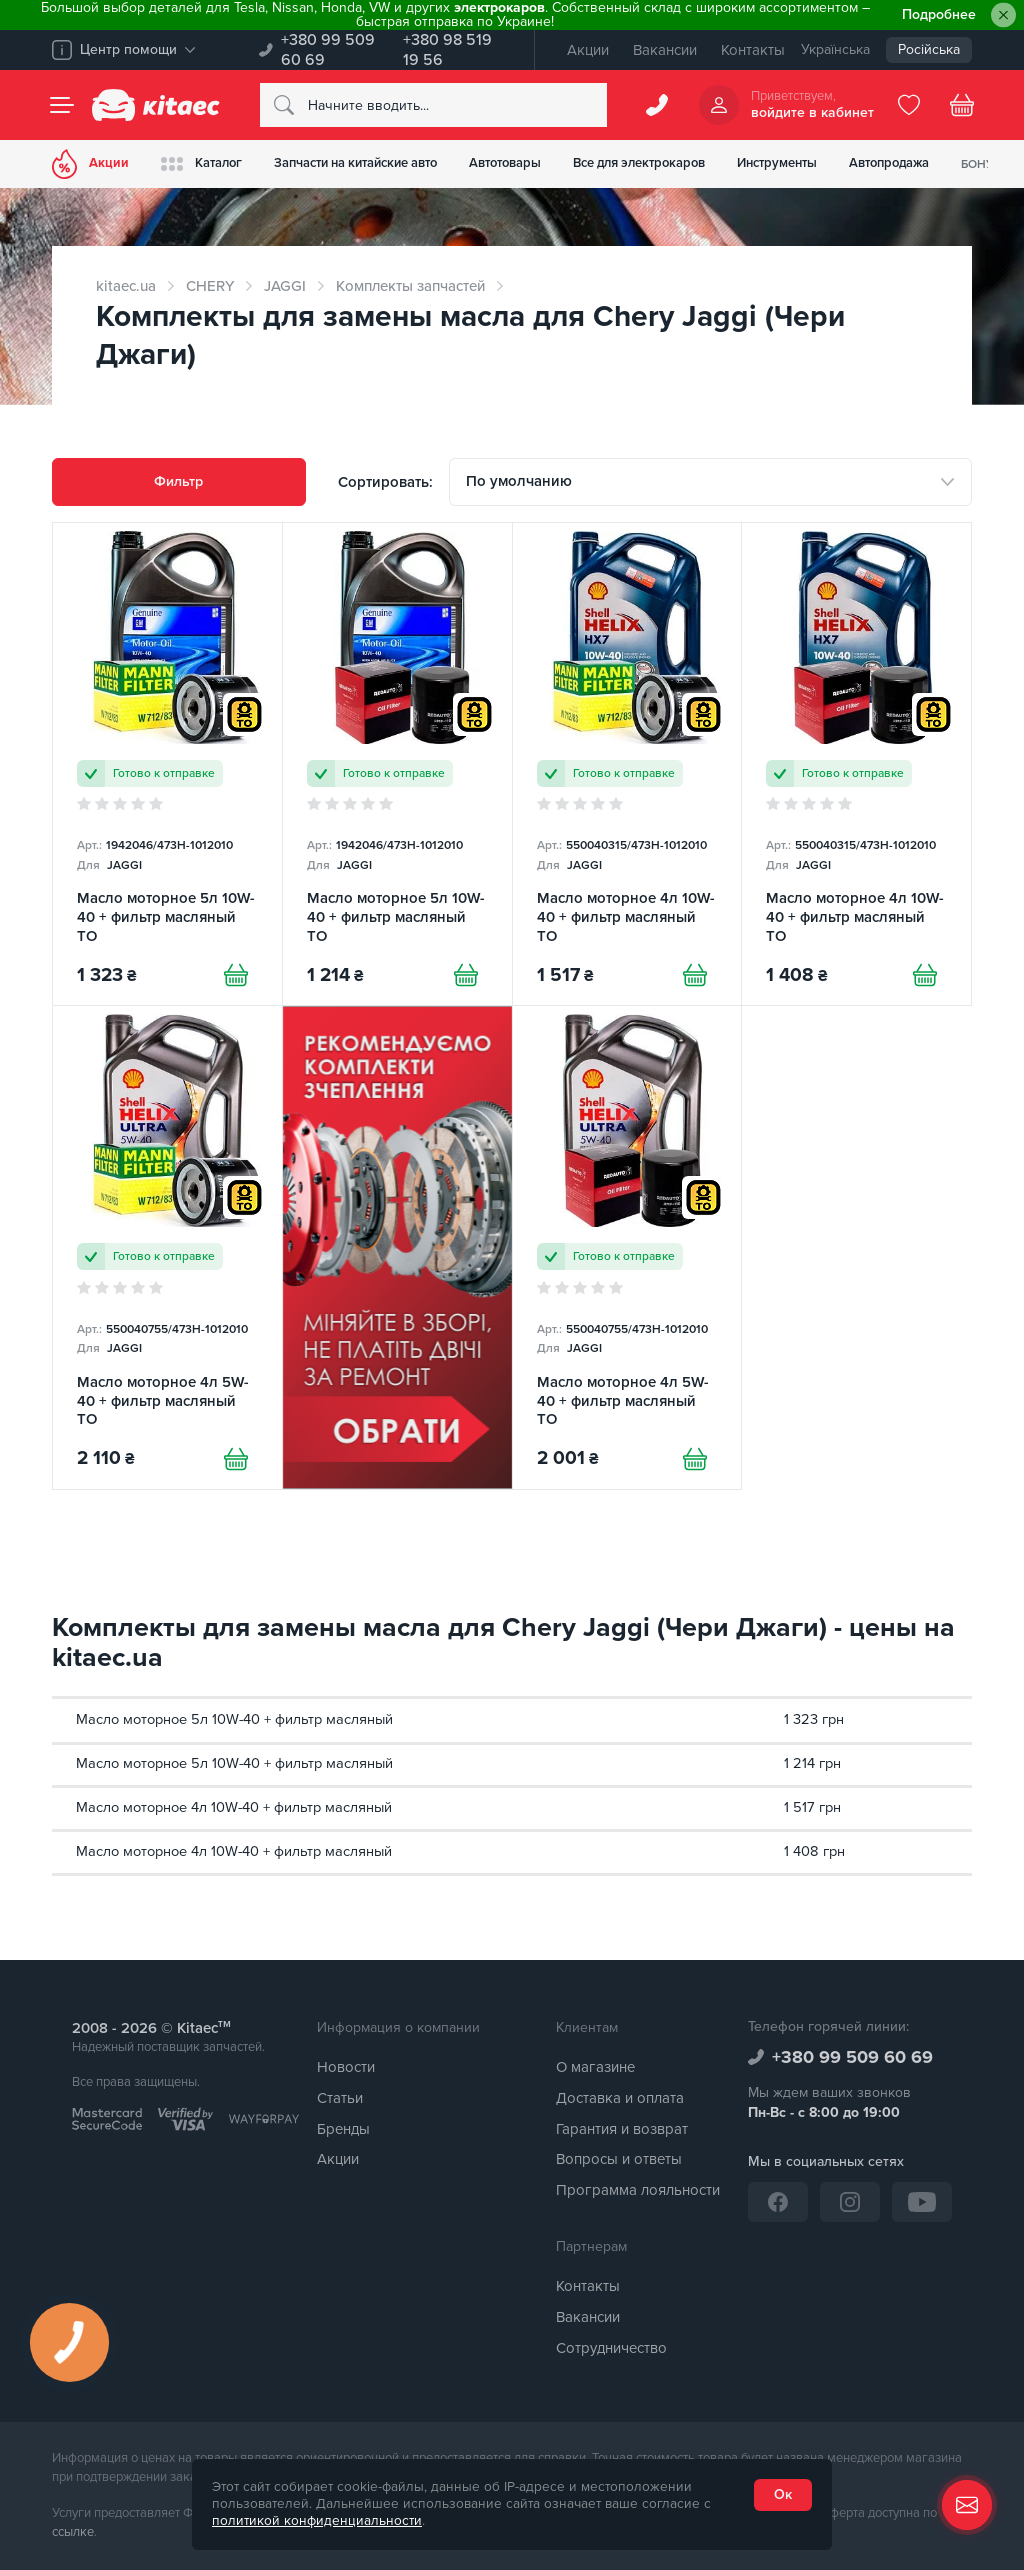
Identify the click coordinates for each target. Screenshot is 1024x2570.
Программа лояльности (638, 2190)
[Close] (1003, 15)
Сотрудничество (611, 2348)
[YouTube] (922, 2202)
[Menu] (62, 105)
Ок (783, 2494)
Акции (588, 50)
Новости (346, 2067)
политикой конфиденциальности (317, 2521)
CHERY (210, 286)
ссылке (73, 2532)
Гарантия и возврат (622, 2129)
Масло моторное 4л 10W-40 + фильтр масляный (234, 1807)
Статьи (340, 2098)
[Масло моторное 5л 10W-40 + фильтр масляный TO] (167, 764)
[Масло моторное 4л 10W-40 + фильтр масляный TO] (627, 764)
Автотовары (505, 163)
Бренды (343, 2129)
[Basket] (962, 105)
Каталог (201, 163)
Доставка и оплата (620, 2098)
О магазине (595, 2067)
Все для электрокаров (639, 163)
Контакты (753, 50)
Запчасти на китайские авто (355, 163)
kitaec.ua (126, 286)
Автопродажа (889, 163)
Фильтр (178, 481)
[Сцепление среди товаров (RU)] (397, 1247)
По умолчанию (519, 481)
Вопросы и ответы (619, 2159)
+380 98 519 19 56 (447, 50)
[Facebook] (778, 2202)
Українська (835, 49)
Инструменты (777, 163)
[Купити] (236, 975)
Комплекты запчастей (410, 286)
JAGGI (285, 286)
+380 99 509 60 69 (328, 50)
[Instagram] (850, 2202)
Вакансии (665, 50)
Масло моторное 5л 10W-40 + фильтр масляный (234, 1719)
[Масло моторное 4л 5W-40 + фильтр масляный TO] (167, 1247)
